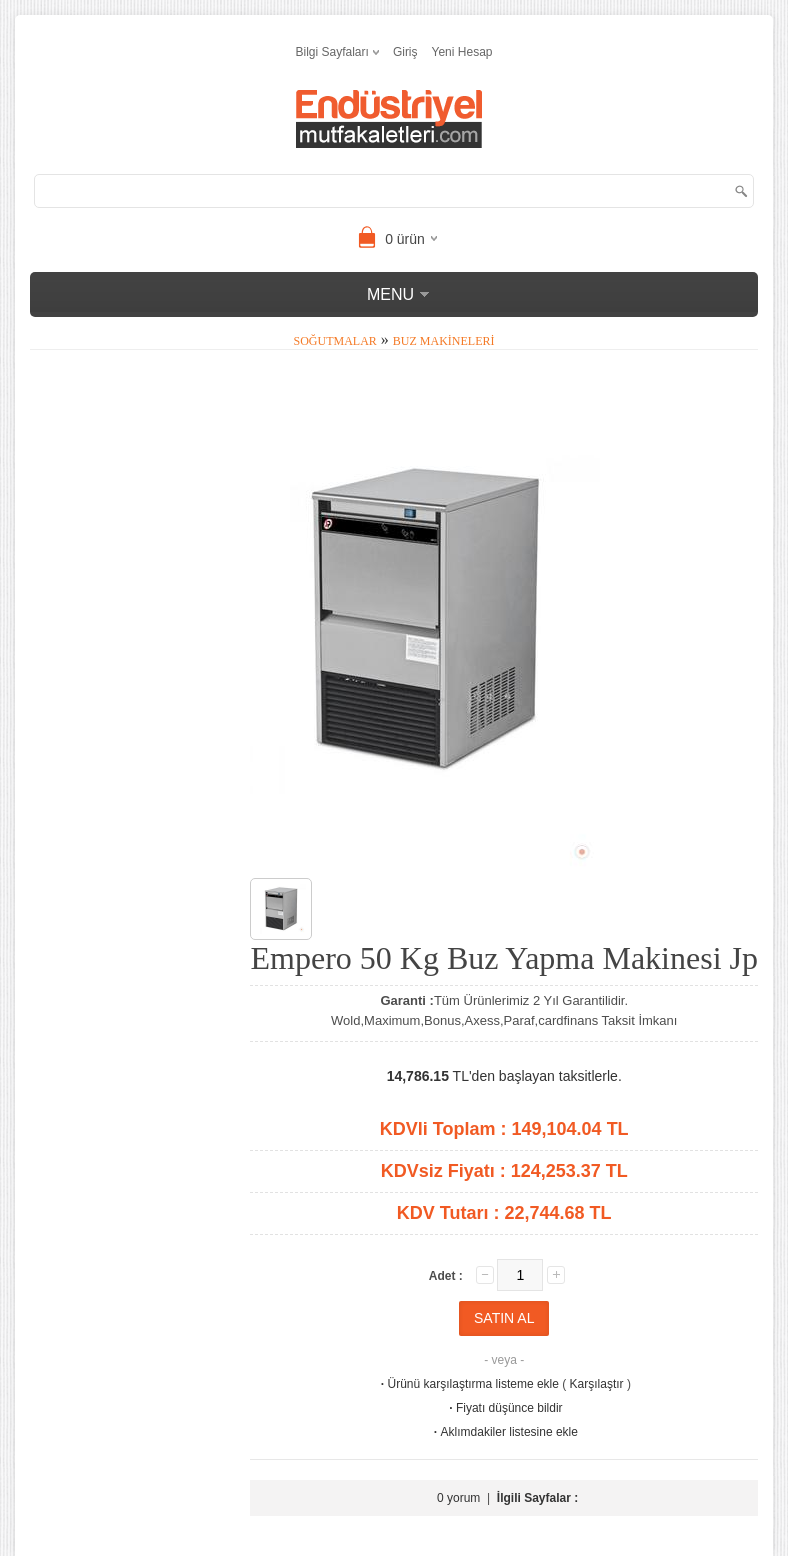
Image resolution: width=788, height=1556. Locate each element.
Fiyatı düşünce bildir (504, 1408)
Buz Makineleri (444, 341)
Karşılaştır (597, 1384)
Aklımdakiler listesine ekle (504, 1432)
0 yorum (458, 1498)
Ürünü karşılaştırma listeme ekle (468, 1384)
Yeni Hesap (462, 52)
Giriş (405, 52)
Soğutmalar (335, 341)
